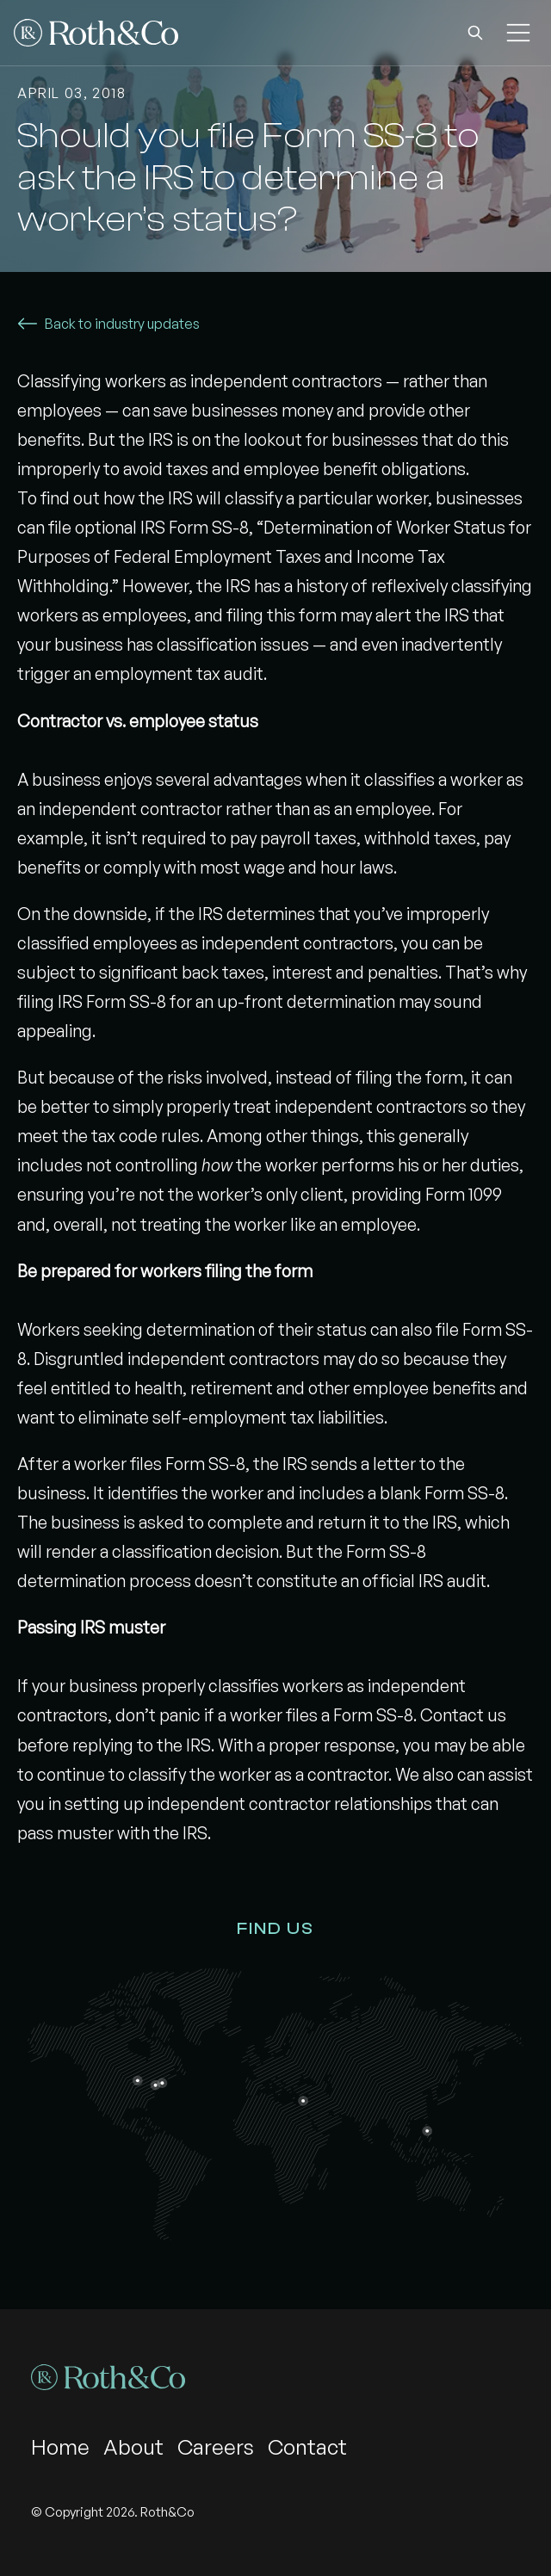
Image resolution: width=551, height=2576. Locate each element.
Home (60, 2447)
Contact (307, 2447)
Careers (215, 2447)
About (133, 2447)
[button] (475, 32)
